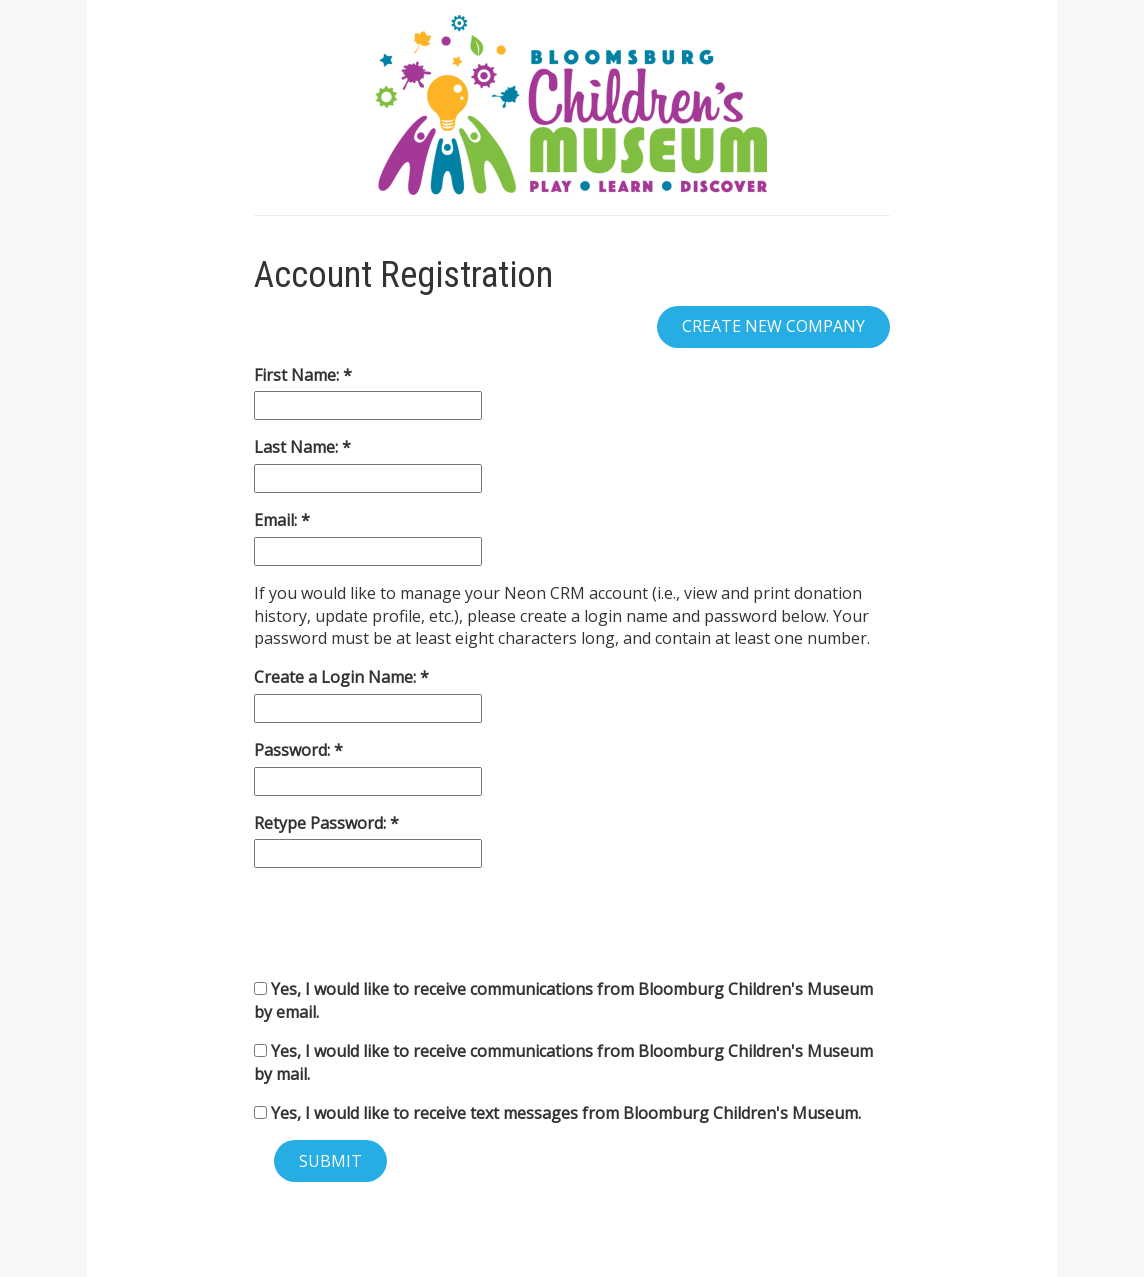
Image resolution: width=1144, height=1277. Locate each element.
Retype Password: (322, 823)
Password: (294, 750)
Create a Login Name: (337, 677)
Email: (277, 520)
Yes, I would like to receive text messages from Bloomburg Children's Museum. (557, 1113)
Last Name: (298, 447)
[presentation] (406, 923)
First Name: (298, 375)
